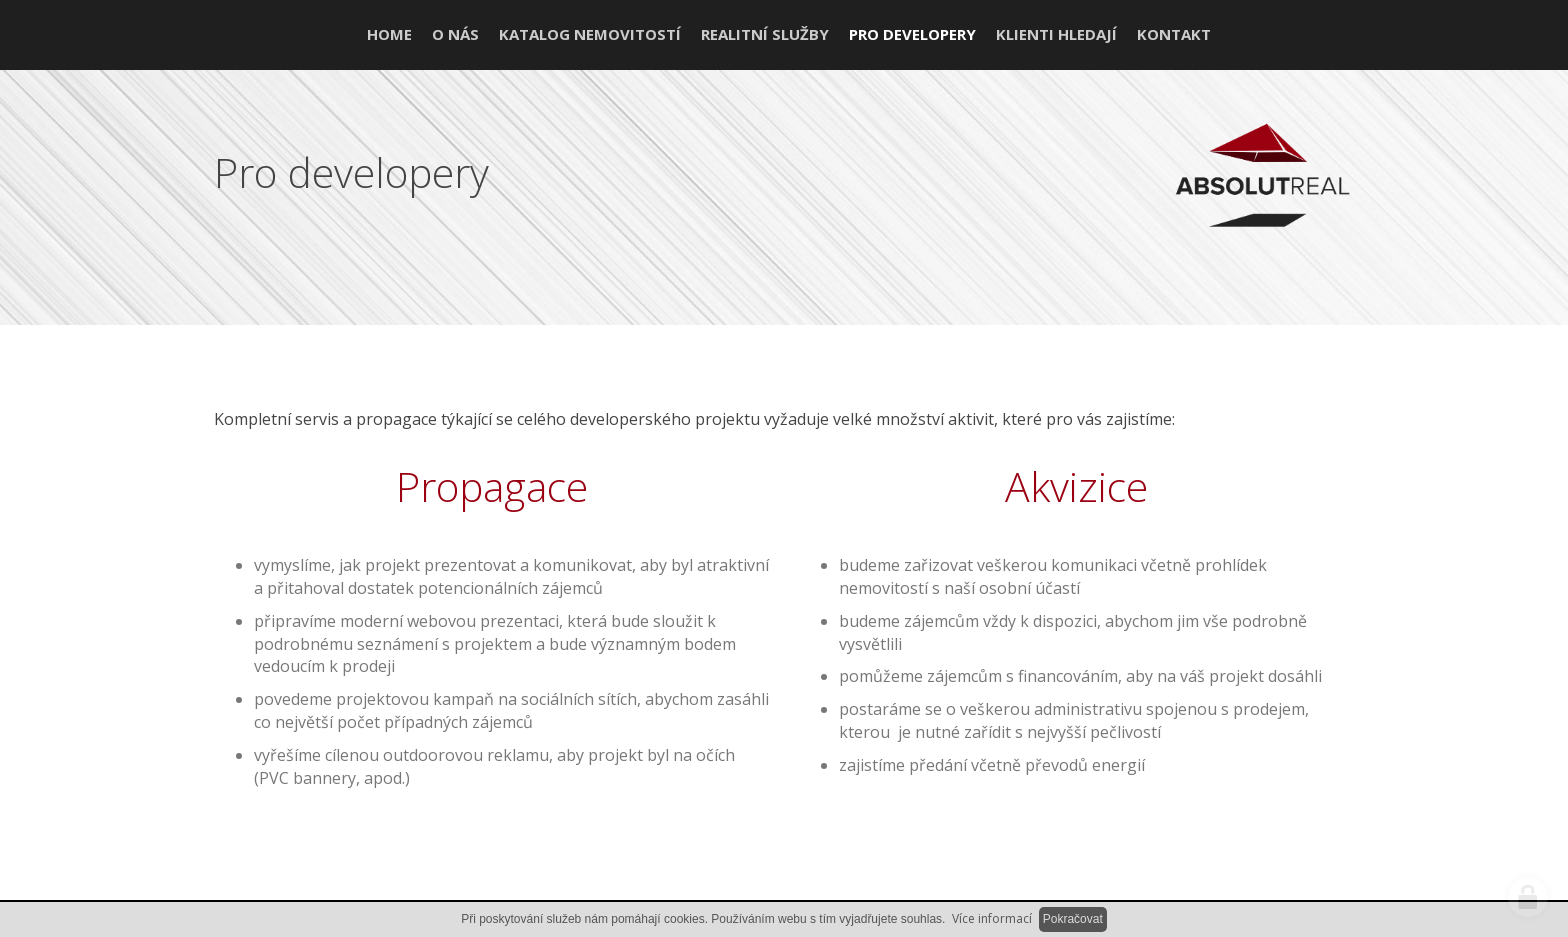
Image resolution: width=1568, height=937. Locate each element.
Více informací (992, 918)
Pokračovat (1073, 919)
